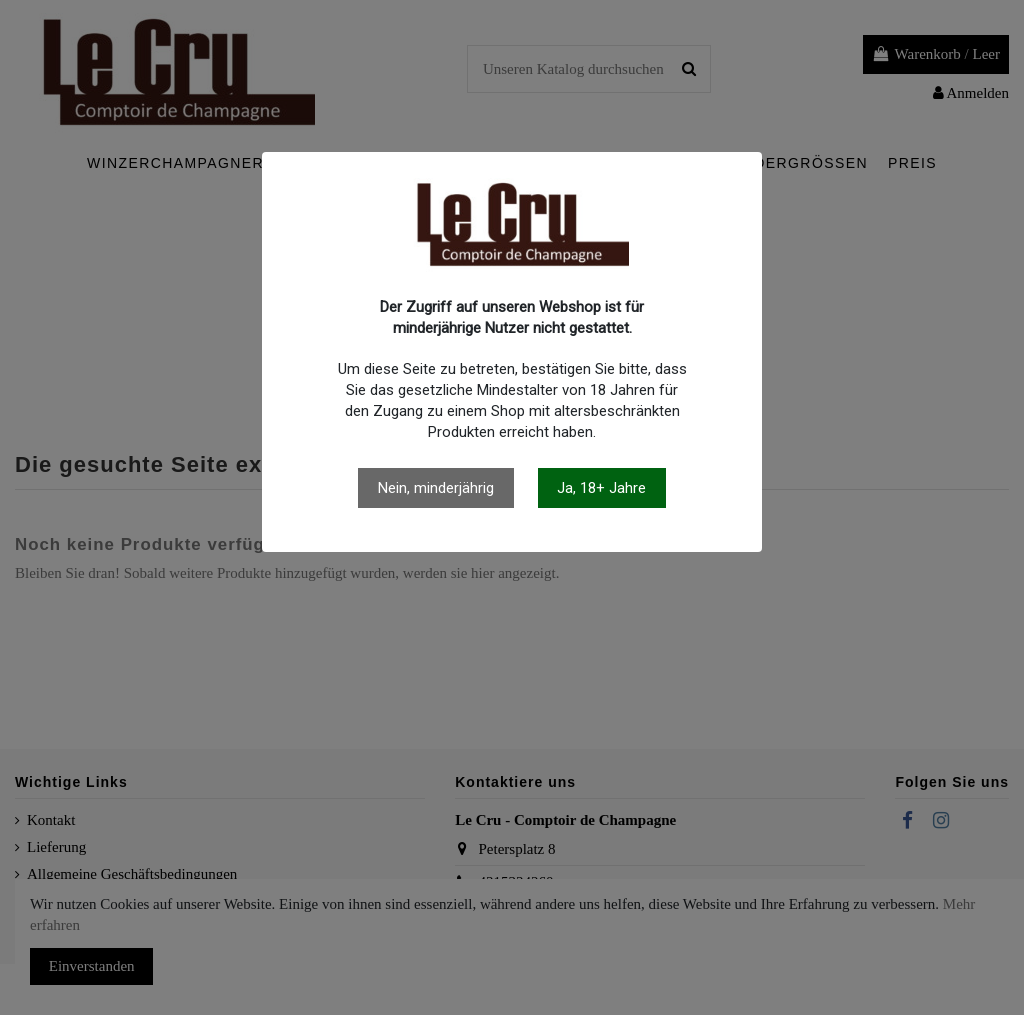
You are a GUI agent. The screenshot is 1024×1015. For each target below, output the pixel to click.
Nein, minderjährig (436, 488)
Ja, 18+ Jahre (601, 488)
